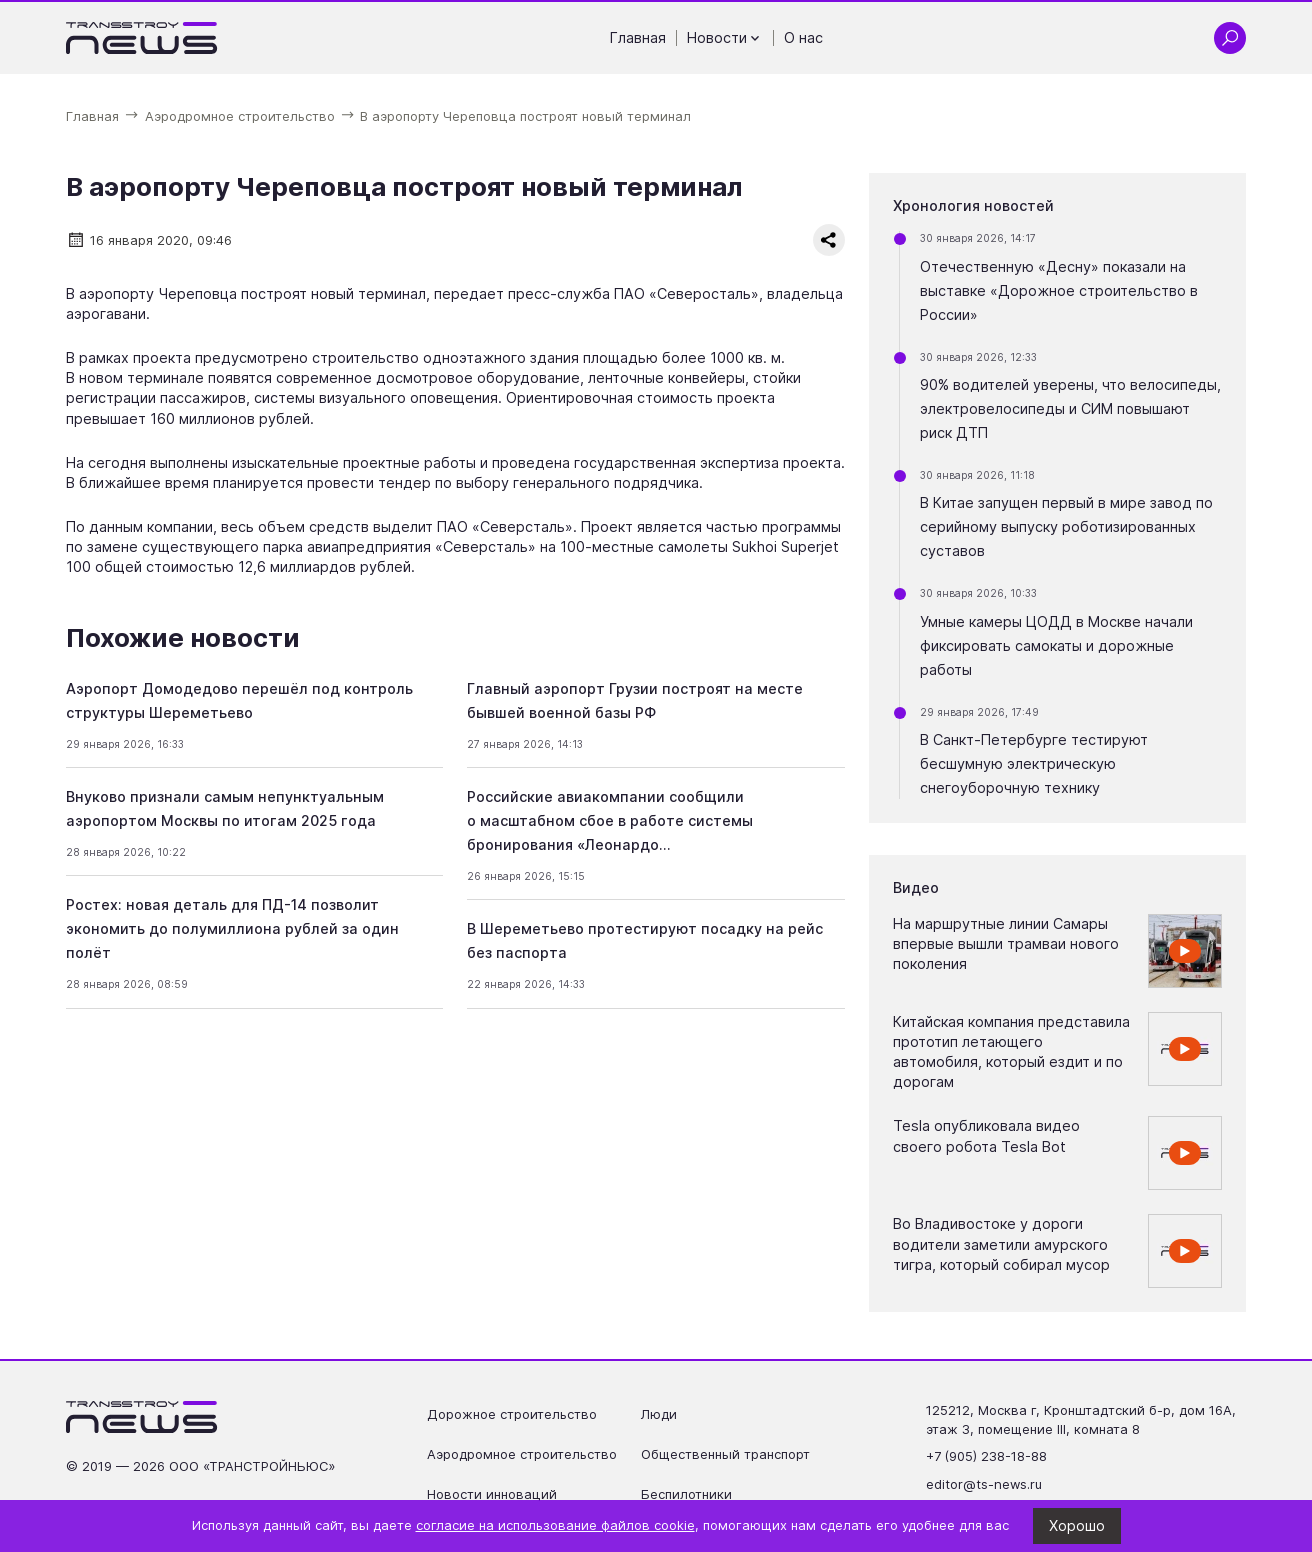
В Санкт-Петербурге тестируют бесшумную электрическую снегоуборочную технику (1034, 763)
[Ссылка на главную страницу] (142, 38)
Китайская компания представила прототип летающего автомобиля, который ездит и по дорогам (1011, 1051)
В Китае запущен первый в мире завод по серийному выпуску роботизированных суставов (1066, 526)
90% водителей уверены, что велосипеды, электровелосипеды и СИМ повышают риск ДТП (1070, 408)
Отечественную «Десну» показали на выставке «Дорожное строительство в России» (1059, 290)
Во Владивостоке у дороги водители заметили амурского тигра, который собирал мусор (1001, 1243)
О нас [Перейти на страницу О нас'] (803, 37)
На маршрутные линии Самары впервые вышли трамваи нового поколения (1006, 943)
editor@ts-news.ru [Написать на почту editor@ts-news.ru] (984, 1484)
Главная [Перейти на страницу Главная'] (638, 37)
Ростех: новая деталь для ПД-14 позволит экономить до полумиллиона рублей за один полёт (232, 928)
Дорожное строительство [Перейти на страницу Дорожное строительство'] (512, 1414)
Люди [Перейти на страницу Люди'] (659, 1414)
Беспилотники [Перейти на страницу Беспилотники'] (686, 1494)
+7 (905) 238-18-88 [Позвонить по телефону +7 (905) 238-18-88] (986, 1456)
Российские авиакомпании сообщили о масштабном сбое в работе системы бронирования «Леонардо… (610, 820)
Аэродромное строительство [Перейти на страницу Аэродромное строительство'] (522, 1454)
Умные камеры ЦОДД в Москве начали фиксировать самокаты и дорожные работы (1056, 645)
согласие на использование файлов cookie (555, 1525)
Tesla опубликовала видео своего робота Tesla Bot (986, 1135)
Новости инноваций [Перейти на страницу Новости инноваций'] (492, 1494)
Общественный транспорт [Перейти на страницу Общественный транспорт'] (725, 1454)
